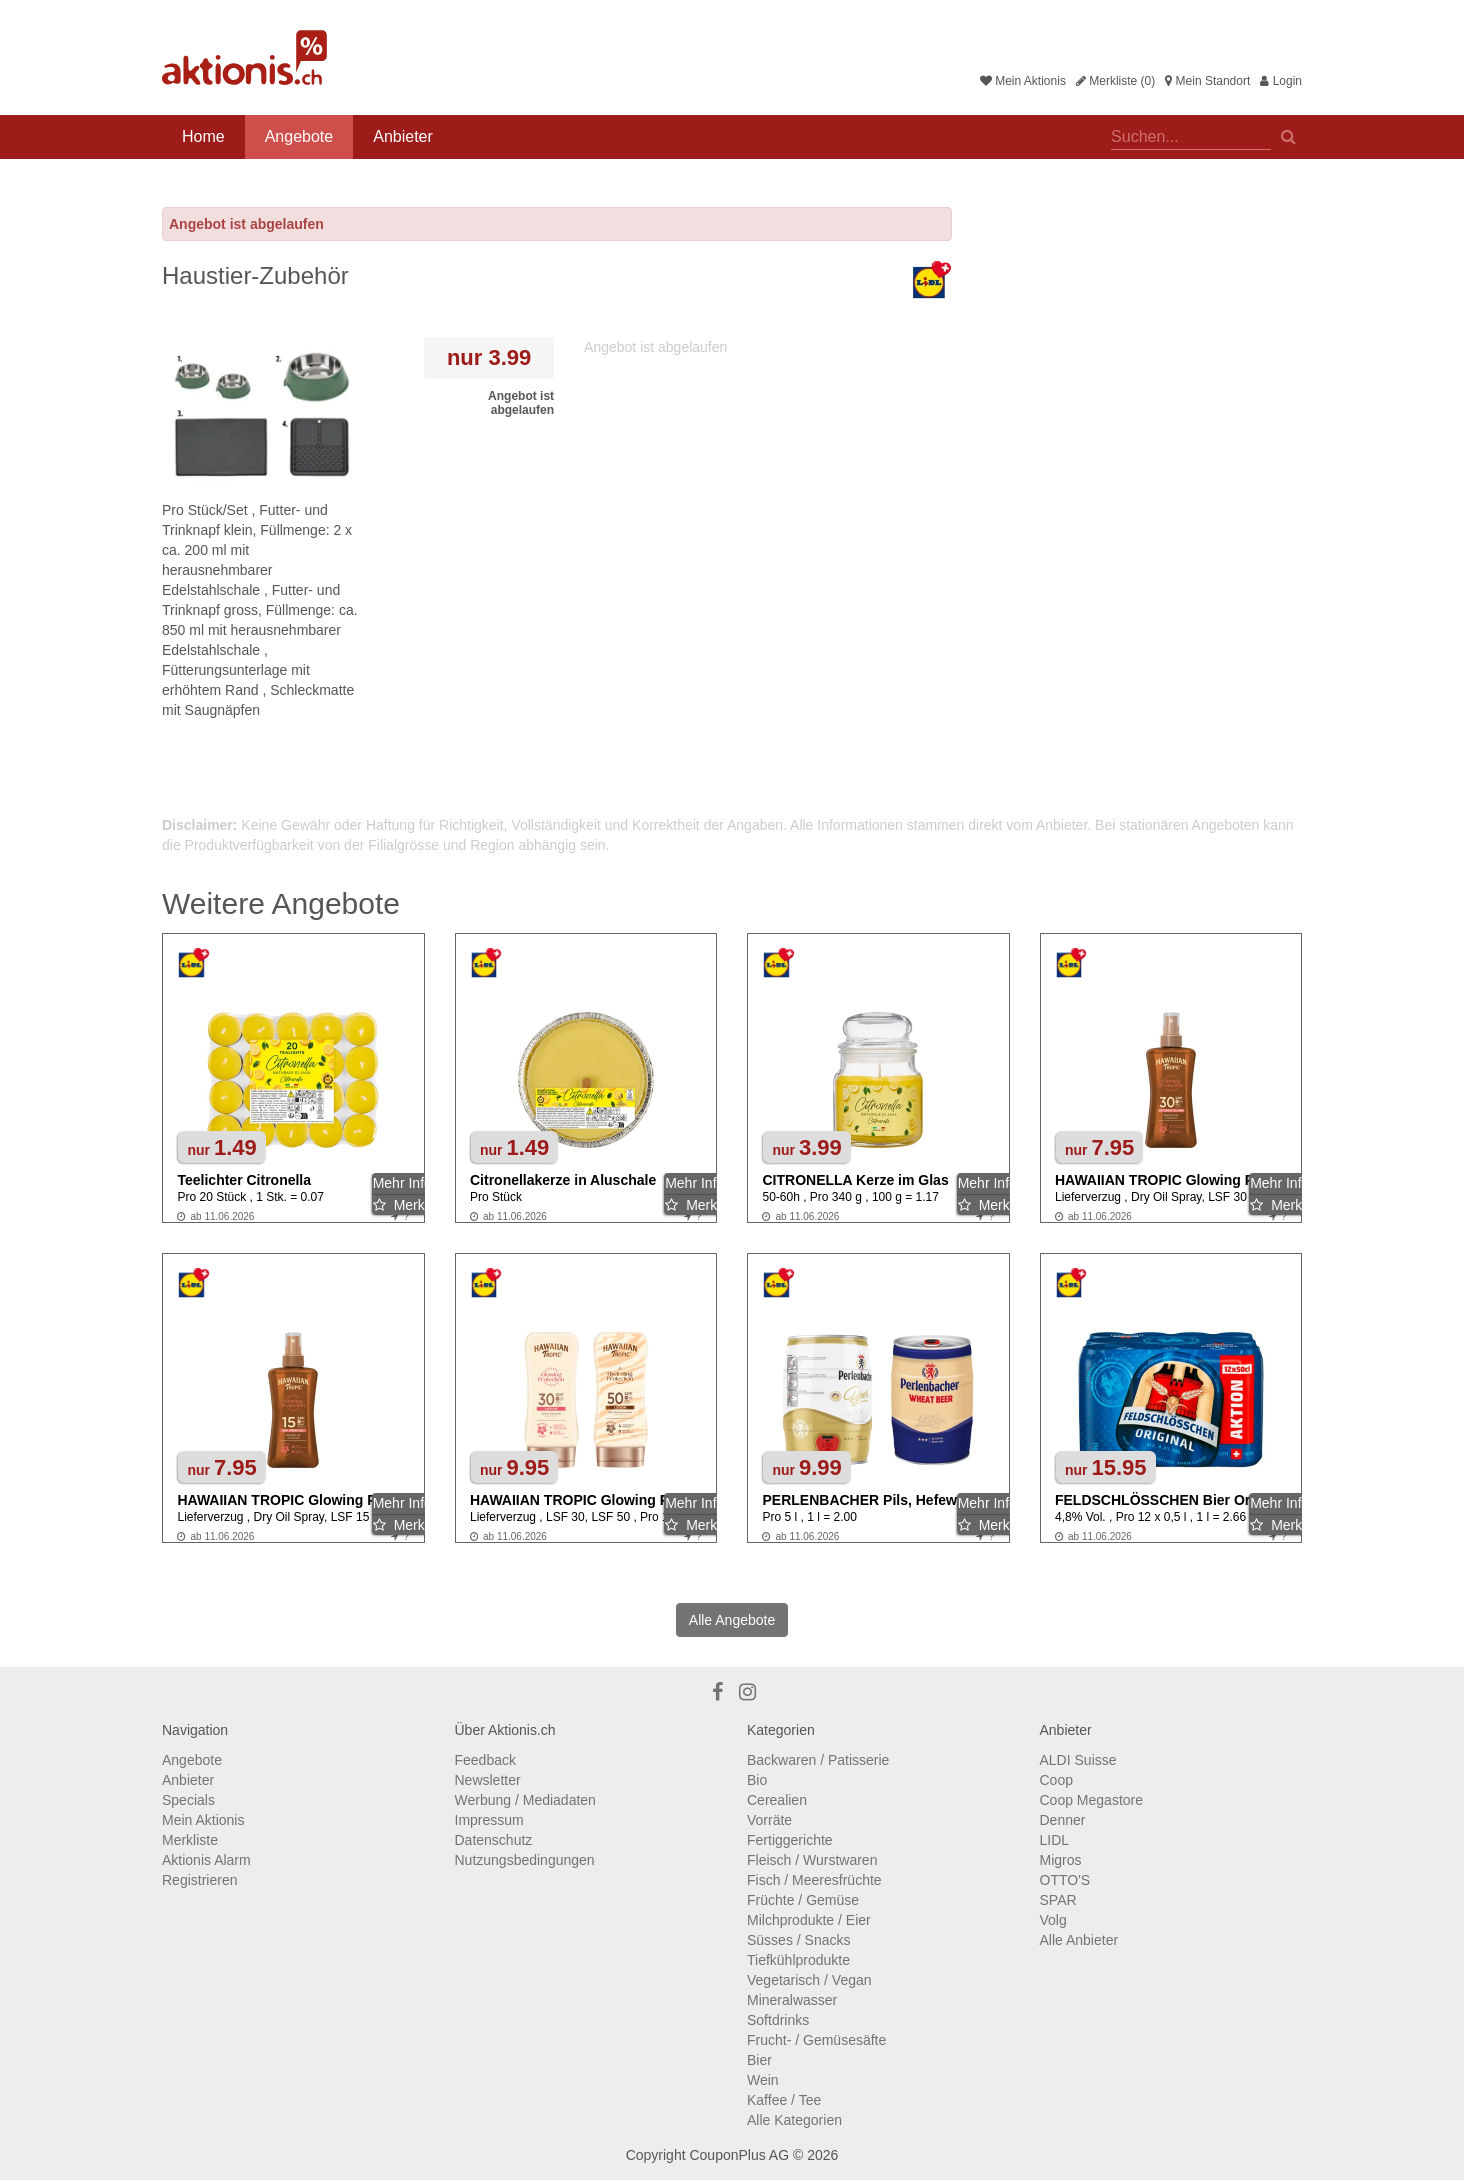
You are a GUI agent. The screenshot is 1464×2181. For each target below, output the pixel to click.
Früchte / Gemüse (803, 1900)
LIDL (1055, 1840)
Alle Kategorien (794, 2120)
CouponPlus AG (739, 2155)
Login (1281, 81)
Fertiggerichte (790, 1840)
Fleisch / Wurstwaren (812, 1860)
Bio (757, 1780)
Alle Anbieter (1079, 1940)
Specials (188, 1800)
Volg (1053, 1920)
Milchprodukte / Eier (809, 1920)
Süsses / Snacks (799, 1940)
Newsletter (488, 1780)
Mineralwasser (792, 2000)
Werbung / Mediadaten (525, 1800)
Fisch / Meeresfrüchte (814, 1880)
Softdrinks (778, 2020)
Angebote (299, 136)
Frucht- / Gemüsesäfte (816, 2040)
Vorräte (769, 1820)
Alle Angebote (732, 1620)
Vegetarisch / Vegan (809, 1980)
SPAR (1058, 1900)
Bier (759, 2060)
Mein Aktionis (1023, 81)
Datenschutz (494, 1840)
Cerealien (777, 1800)
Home (203, 136)
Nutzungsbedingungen (525, 1860)
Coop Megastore (1092, 1800)
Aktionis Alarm (206, 1860)
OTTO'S (1065, 1880)
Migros (1061, 1860)
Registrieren (199, 1880)
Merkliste (190, 1840)
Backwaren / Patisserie (818, 1760)
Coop (1056, 1780)
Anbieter (403, 136)
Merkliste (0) (1115, 81)
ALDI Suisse (1078, 1760)
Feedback (485, 1760)
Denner (1063, 1820)
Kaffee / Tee (784, 2100)
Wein (763, 2080)
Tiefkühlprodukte (798, 1960)
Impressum (489, 1820)
